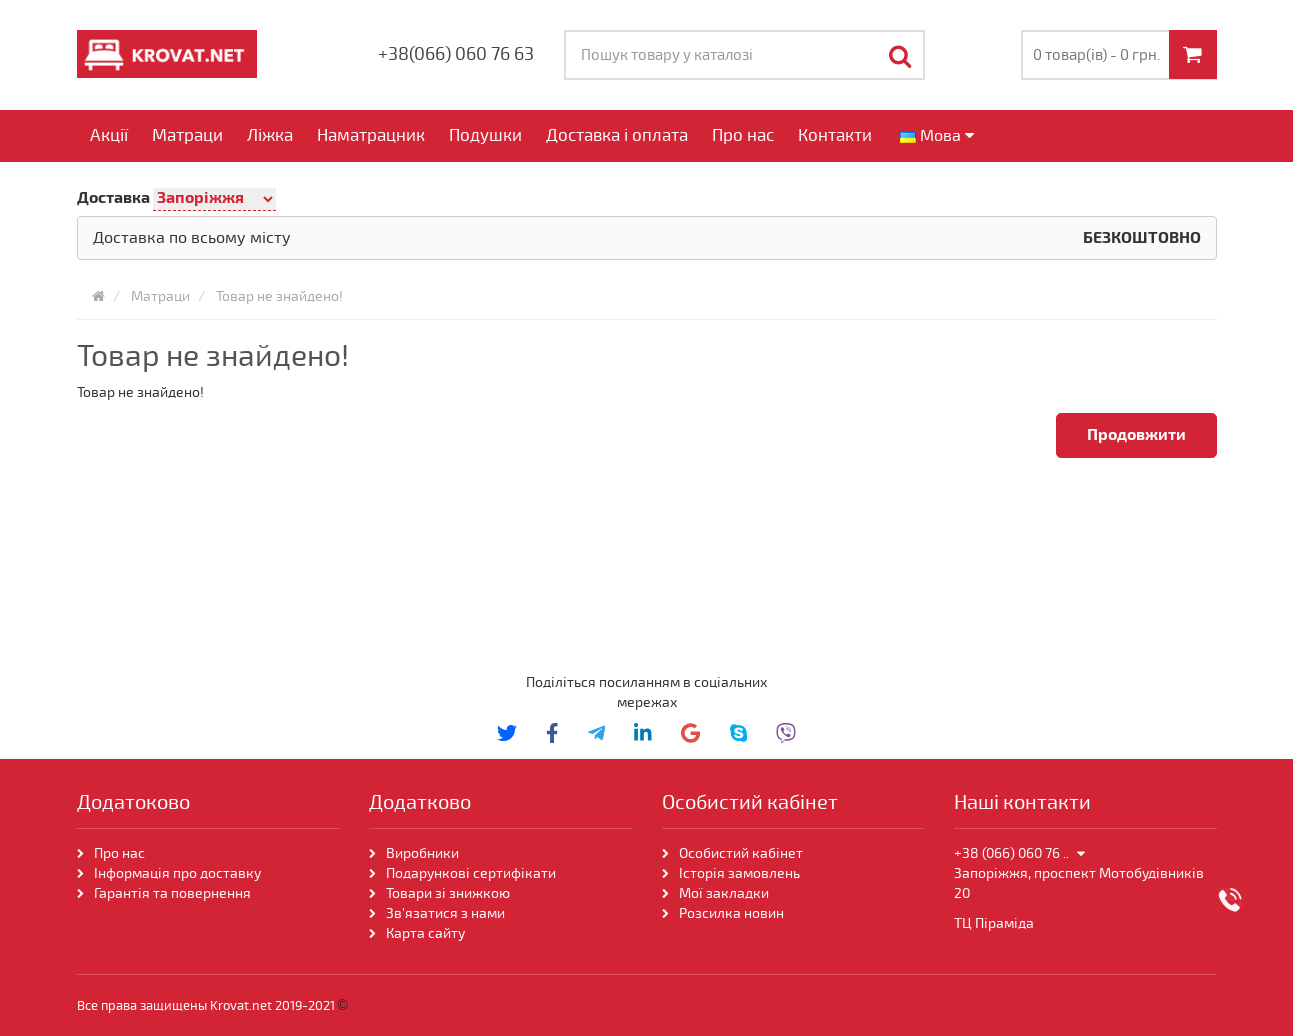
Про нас (743, 135)
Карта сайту (425, 933)
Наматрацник (371, 135)
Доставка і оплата (617, 135)
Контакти (835, 135)
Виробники (422, 853)
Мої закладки (724, 893)
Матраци (187, 135)
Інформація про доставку (177, 873)
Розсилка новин (731, 913)
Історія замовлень (739, 873)
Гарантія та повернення (172, 893)
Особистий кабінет (741, 853)
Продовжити (1136, 435)
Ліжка (270, 135)
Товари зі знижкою (448, 893)
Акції (109, 135)
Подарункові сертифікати (471, 873)
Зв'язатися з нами (445, 913)
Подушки (485, 135)
